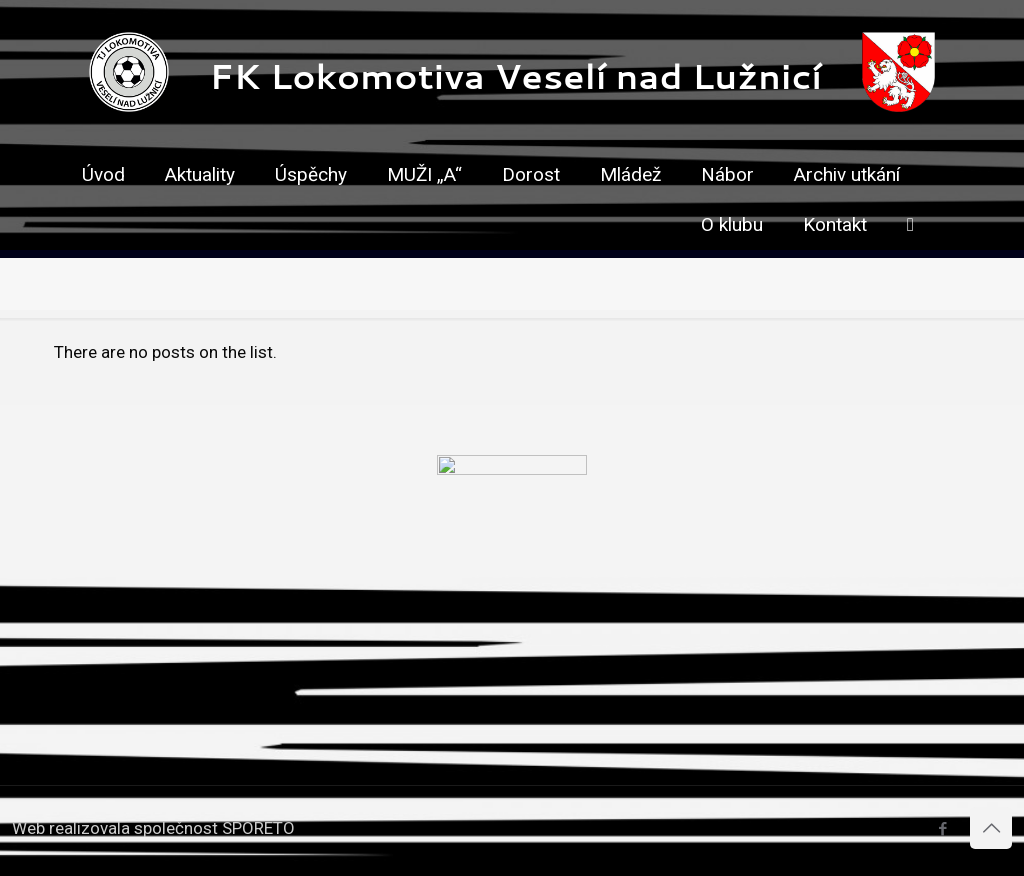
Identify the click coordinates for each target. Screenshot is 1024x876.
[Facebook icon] (942, 829)
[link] (531, 210)
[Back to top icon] (991, 828)
